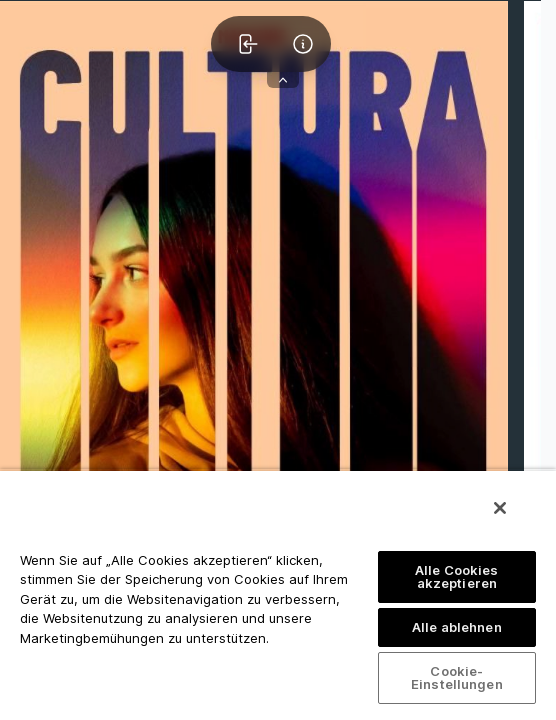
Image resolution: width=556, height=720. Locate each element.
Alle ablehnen (457, 627)
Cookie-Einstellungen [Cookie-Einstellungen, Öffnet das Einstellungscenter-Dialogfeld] (457, 677)
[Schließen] (500, 508)
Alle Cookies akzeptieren (457, 576)
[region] (278, 594)
